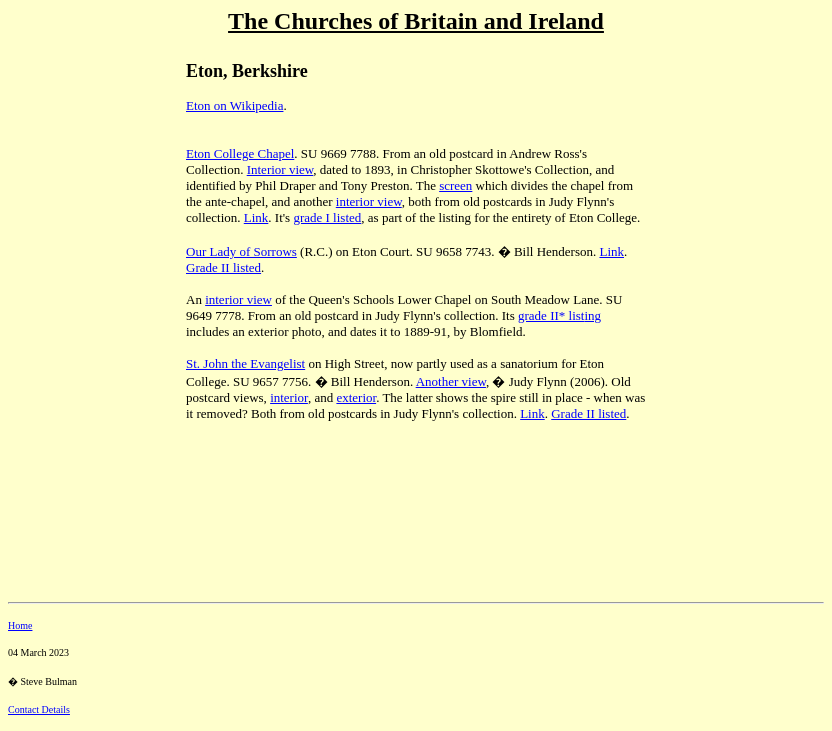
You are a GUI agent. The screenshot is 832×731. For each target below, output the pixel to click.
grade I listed (327, 217)
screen (455, 185)
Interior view (280, 169)
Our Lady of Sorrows (241, 251)
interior (289, 397)
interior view (369, 201)
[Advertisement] (78, 181)
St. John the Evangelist (245, 363)
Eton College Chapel (240, 153)
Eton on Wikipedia (234, 105)
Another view (451, 381)
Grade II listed (223, 267)
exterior (356, 397)
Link (256, 217)
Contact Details (39, 709)
